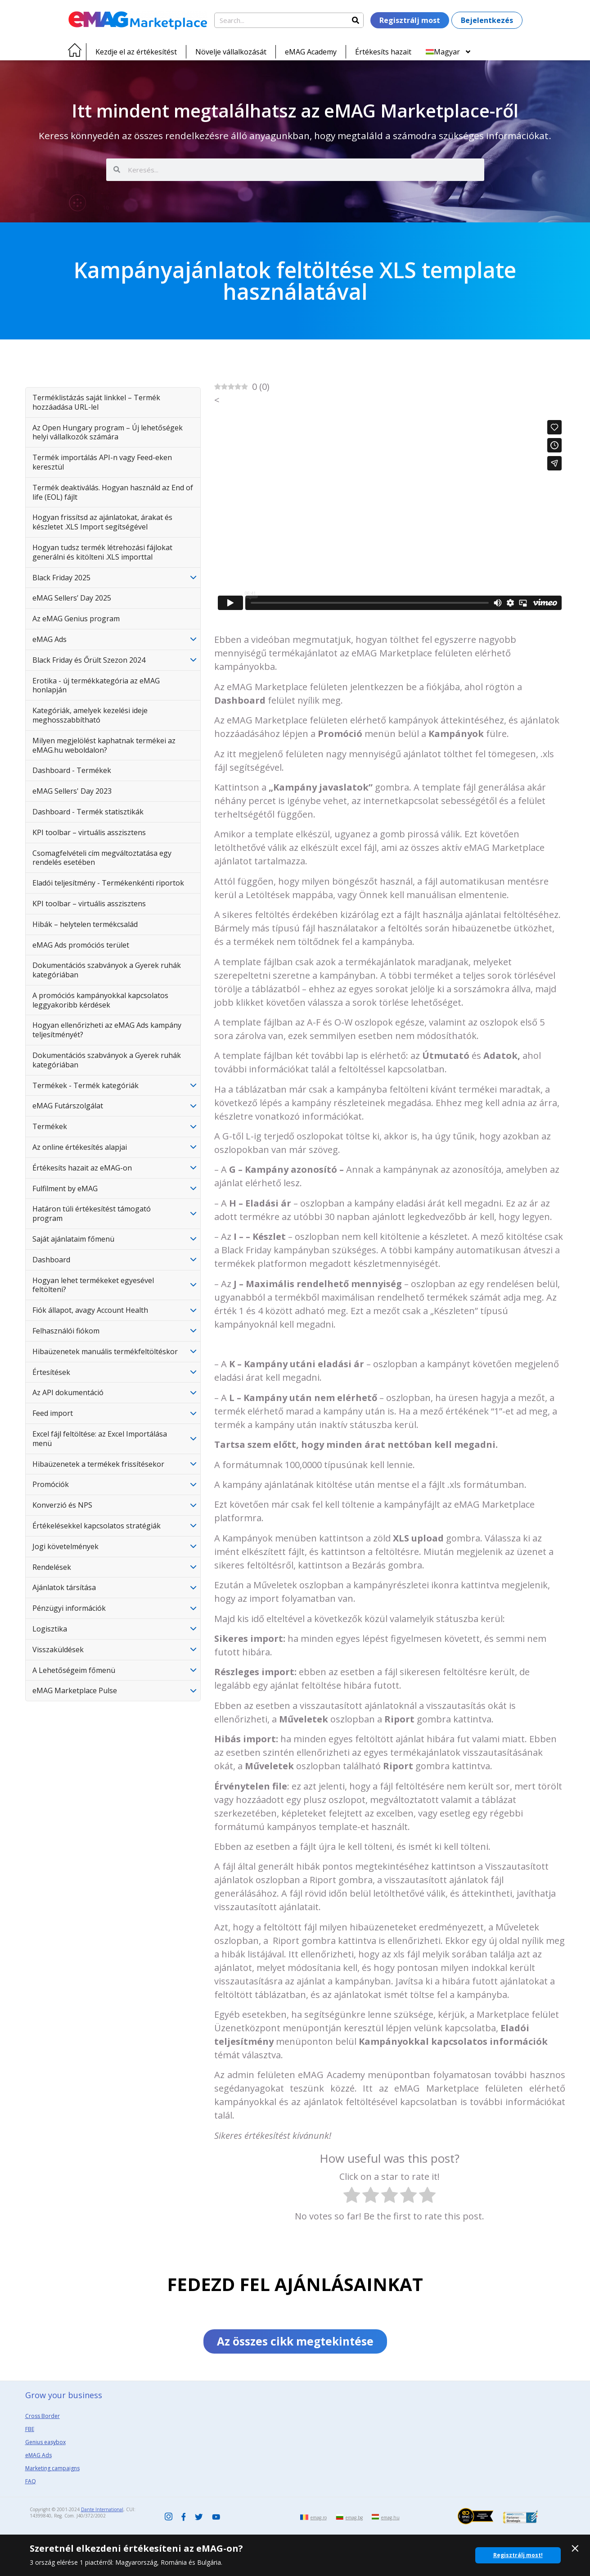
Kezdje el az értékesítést (136, 52)
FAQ (30, 2482)
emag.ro (319, 2517)
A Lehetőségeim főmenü (73, 1670)
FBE (29, 2429)
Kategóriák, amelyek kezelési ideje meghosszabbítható (90, 715)
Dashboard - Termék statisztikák (88, 812)
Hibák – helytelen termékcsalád (85, 924)
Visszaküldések (58, 1649)
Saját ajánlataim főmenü (73, 1239)
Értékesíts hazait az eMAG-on (82, 1168)
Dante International (102, 2510)
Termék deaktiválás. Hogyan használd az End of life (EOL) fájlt (112, 492)
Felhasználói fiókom (65, 1331)
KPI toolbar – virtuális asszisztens (89, 832)
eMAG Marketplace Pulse (74, 1690)
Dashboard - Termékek (71, 770)
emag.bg (354, 2517)
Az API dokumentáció (68, 1392)
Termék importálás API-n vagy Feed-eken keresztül (102, 462)
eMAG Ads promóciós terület (80, 945)
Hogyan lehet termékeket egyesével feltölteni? (93, 1285)
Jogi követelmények (65, 1546)
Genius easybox (45, 2442)
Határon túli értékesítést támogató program (91, 1213)
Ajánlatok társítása (64, 1587)
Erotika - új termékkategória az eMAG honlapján (96, 685)
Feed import (52, 1413)
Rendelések (51, 1567)
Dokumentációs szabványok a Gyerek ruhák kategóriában (106, 970)
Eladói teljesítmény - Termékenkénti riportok (108, 883)
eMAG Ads (49, 639)
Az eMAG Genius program (76, 619)
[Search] (355, 20)
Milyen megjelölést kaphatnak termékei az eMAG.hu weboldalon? (104, 745)
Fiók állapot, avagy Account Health (90, 1310)
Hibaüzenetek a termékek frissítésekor (98, 1464)
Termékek (49, 1126)
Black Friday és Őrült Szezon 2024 (88, 660)
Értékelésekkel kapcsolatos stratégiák (96, 1526)
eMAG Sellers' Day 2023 (72, 791)
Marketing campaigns (52, 2468)
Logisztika (49, 1629)
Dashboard (51, 1260)
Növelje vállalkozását (230, 52)
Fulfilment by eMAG (65, 1188)
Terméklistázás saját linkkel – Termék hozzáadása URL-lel (96, 402)
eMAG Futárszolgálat (67, 1106)
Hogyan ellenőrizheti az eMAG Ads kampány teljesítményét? (106, 1029)
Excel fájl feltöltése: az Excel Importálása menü (99, 1438)
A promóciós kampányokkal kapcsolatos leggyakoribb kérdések (100, 1000)
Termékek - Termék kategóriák (85, 1085)
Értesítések (51, 1372)
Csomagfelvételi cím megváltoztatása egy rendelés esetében (101, 858)
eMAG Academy (311, 52)
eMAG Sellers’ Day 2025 (71, 598)
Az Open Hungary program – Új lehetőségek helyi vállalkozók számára (107, 432)
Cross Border (42, 2416)
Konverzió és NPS (62, 1505)
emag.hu (390, 2517)
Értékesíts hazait (383, 52)
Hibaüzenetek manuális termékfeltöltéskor (105, 1351)
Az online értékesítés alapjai (79, 1147)
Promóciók (50, 1484)
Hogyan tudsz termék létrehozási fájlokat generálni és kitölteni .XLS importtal (102, 552)
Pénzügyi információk (69, 1608)
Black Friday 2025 (61, 578)
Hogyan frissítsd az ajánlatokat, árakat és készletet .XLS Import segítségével (102, 522)
